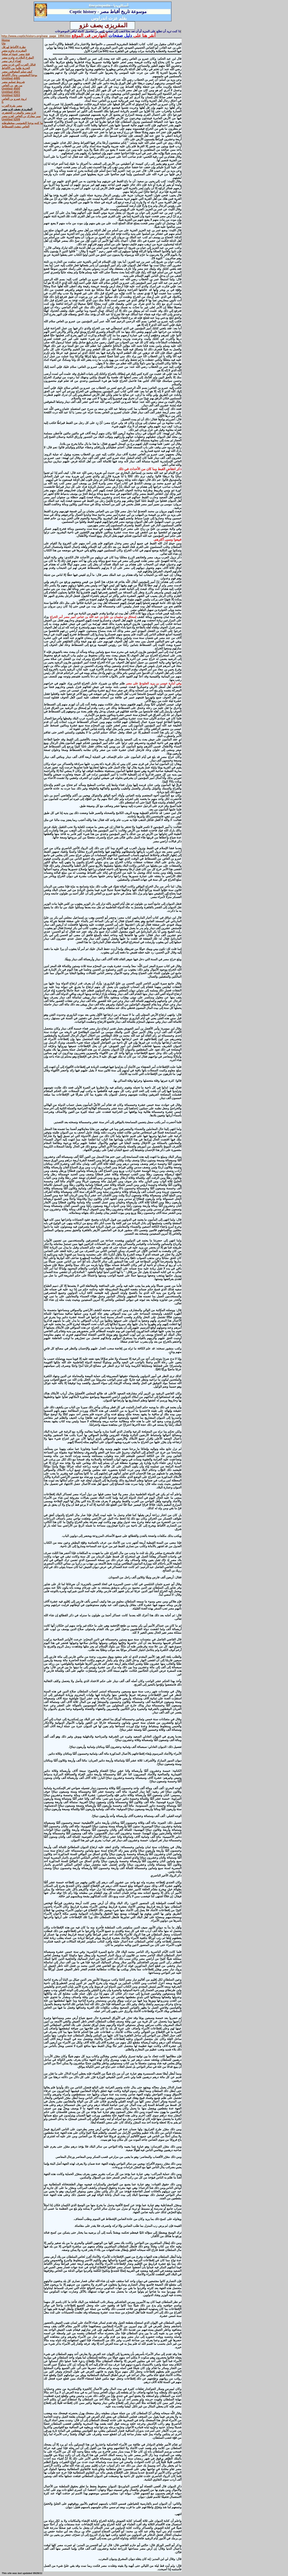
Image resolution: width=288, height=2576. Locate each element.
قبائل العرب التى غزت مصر (19, 64)
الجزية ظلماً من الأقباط (16, 68)
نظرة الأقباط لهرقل (14, 47)
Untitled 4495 (11, 78)
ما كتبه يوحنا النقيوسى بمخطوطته (22, 123)
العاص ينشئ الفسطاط (15, 126)
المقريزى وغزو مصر (14, 50)
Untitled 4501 (11, 92)
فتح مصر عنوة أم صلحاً (16, 54)
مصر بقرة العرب (12, 105)
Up (4, 43)
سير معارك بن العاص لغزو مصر (21, 116)
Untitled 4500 (11, 88)
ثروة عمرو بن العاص (14, 98)
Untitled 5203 (11, 95)
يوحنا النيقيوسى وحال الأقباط (19, 75)
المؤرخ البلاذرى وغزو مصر (18, 57)
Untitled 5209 (11, 119)
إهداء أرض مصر (11, 61)
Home (6, 40)
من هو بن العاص (12, 85)
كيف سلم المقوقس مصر (17, 71)
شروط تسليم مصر (13, 81)
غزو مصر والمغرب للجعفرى (19, 112)
